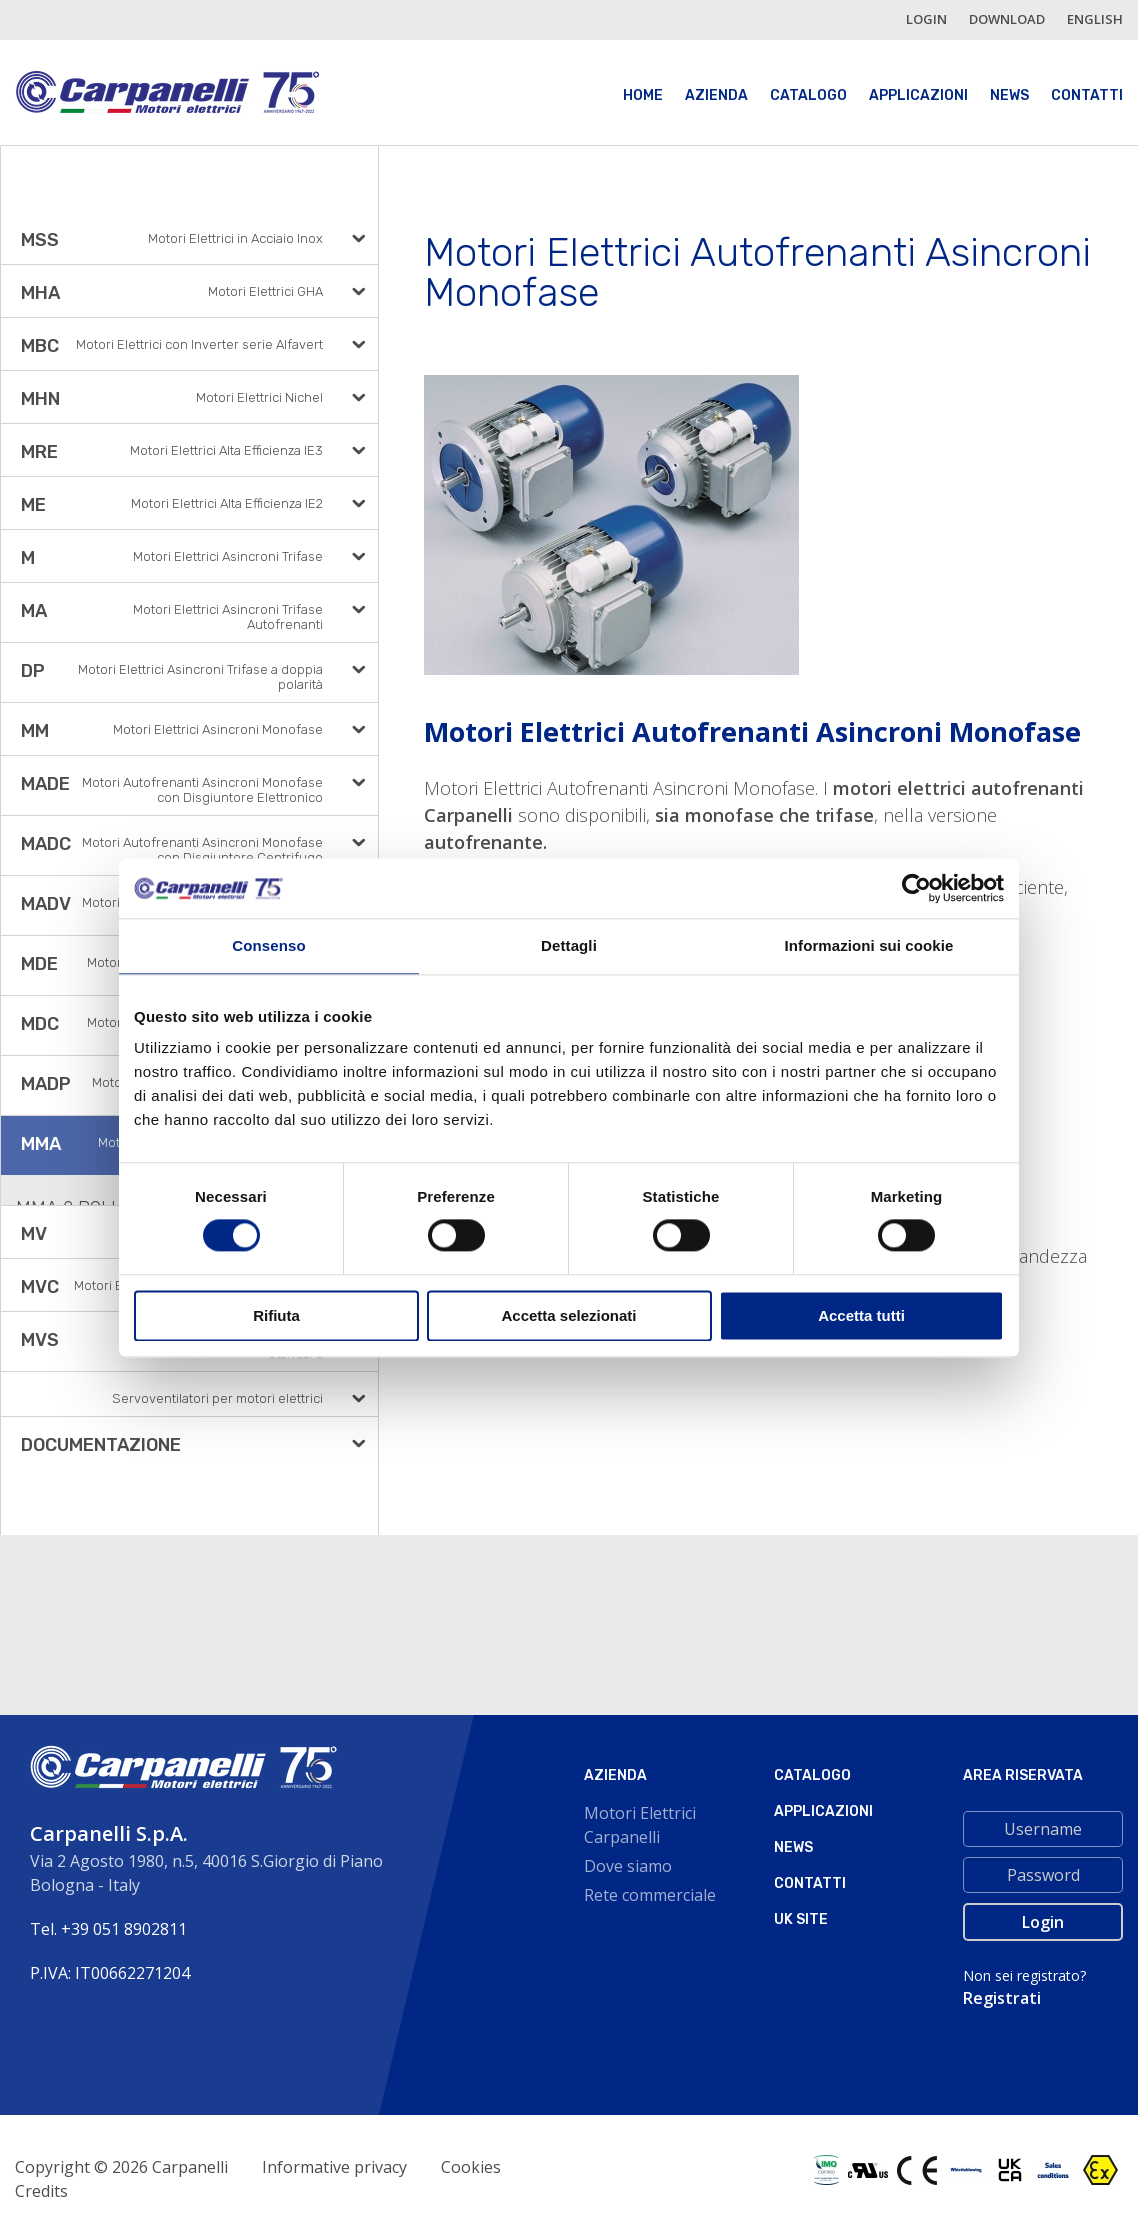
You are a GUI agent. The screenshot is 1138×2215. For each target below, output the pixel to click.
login (926, 19)
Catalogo (808, 95)
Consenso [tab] (268, 945)
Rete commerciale (650, 1895)
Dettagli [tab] (569, 945)
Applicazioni (918, 95)
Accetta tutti (861, 1315)
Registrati (1002, 1998)
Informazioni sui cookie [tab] (869, 945)
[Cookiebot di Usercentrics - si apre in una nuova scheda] (916, 888)
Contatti (1087, 95)
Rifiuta (276, 1315)
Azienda (716, 95)
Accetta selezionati (568, 1315)
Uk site (801, 1919)
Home (643, 95)
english (1095, 19)
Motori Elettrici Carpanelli (640, 1825)
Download (1007, 19)
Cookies (471, 2167)
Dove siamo (628, 1866)
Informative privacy (334, 2167)
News (1009, 95)
